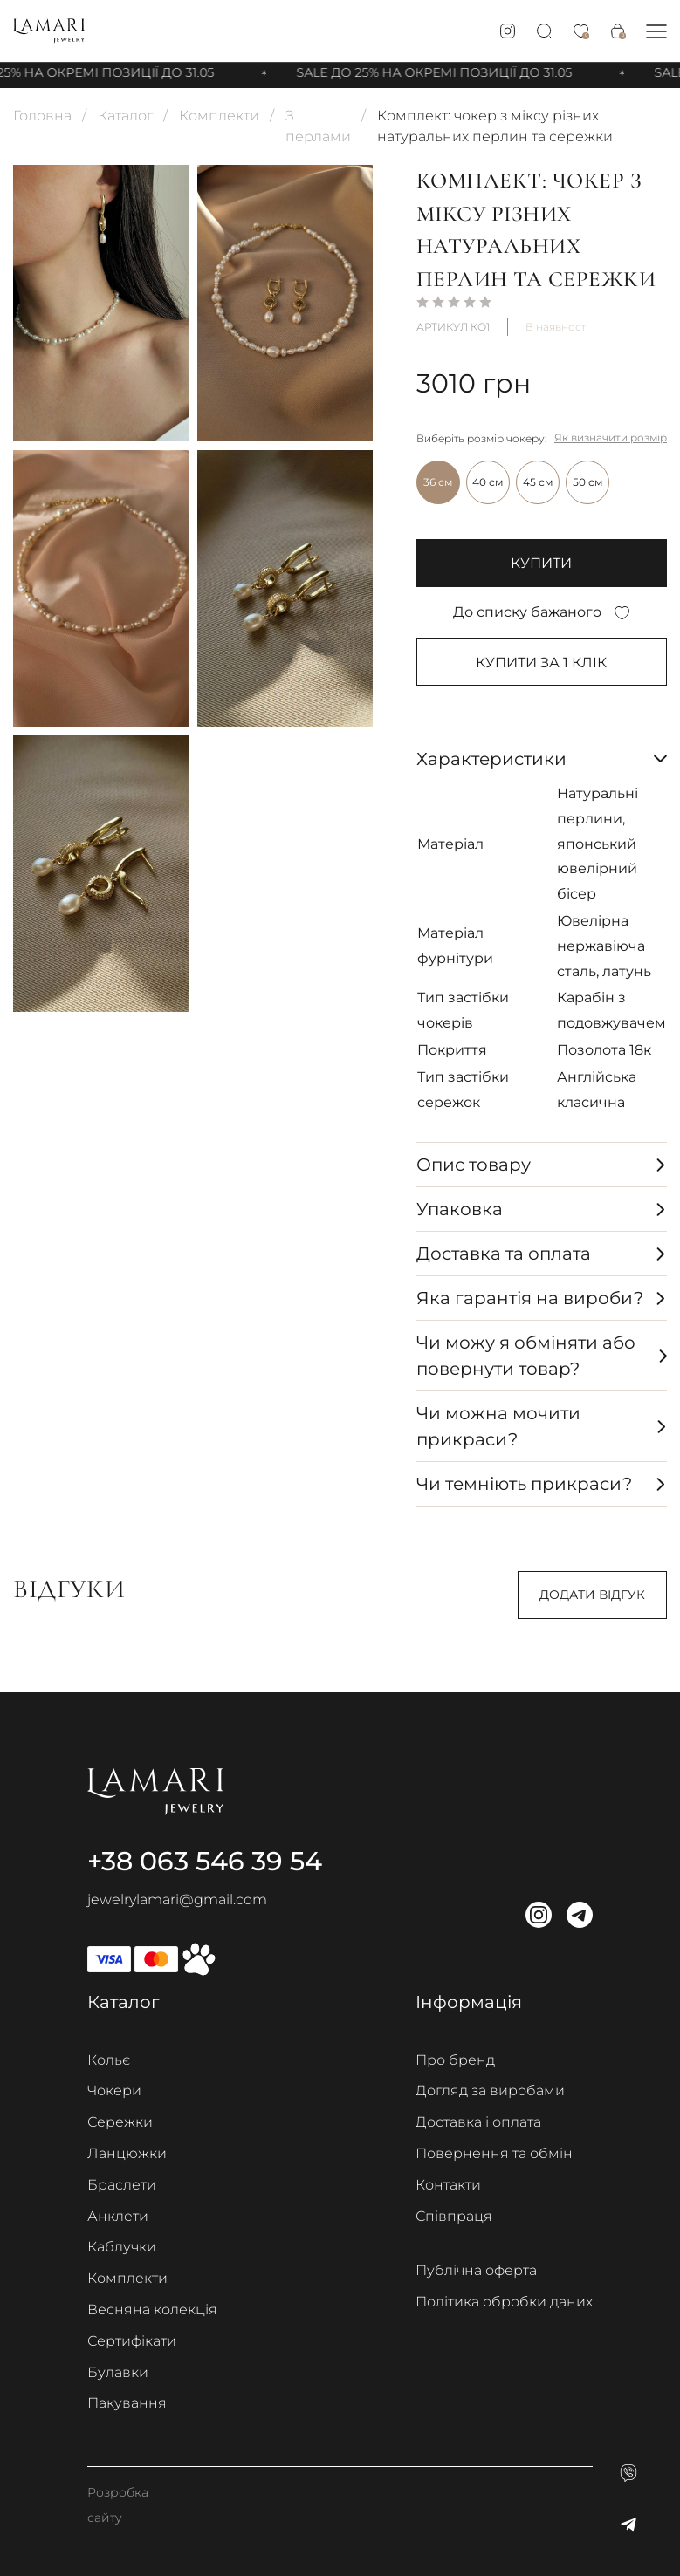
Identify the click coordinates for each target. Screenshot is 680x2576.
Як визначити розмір (610, 437)
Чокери (114, 2091)
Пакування (127, 2403)
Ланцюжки (127, 2154)
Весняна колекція (152, 2310)
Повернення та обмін (494, 2154)
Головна (42, 115)
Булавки (117, 2372)
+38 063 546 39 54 (204, 1861)
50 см (587, 482)
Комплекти (219, 115)
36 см (437, 482)
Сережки (120, 2123)
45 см (538, 482)
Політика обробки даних (504, 2302)
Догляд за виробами (490, 2091)
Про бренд (455, 2060)
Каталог (125, 115)
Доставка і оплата (478, 2123)
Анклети (117, 2216)
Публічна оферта (476, 2271)
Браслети (121, 2184)
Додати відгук (592, 1594)
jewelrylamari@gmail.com (177, 1899)
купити (541, 563)
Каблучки (121, 2247)
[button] (656, 31)
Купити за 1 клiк (541, 662)
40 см (487, 482)
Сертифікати (131, 2341)
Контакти (448, 2184)
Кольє (108, 2060)
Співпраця (454, 2216)
